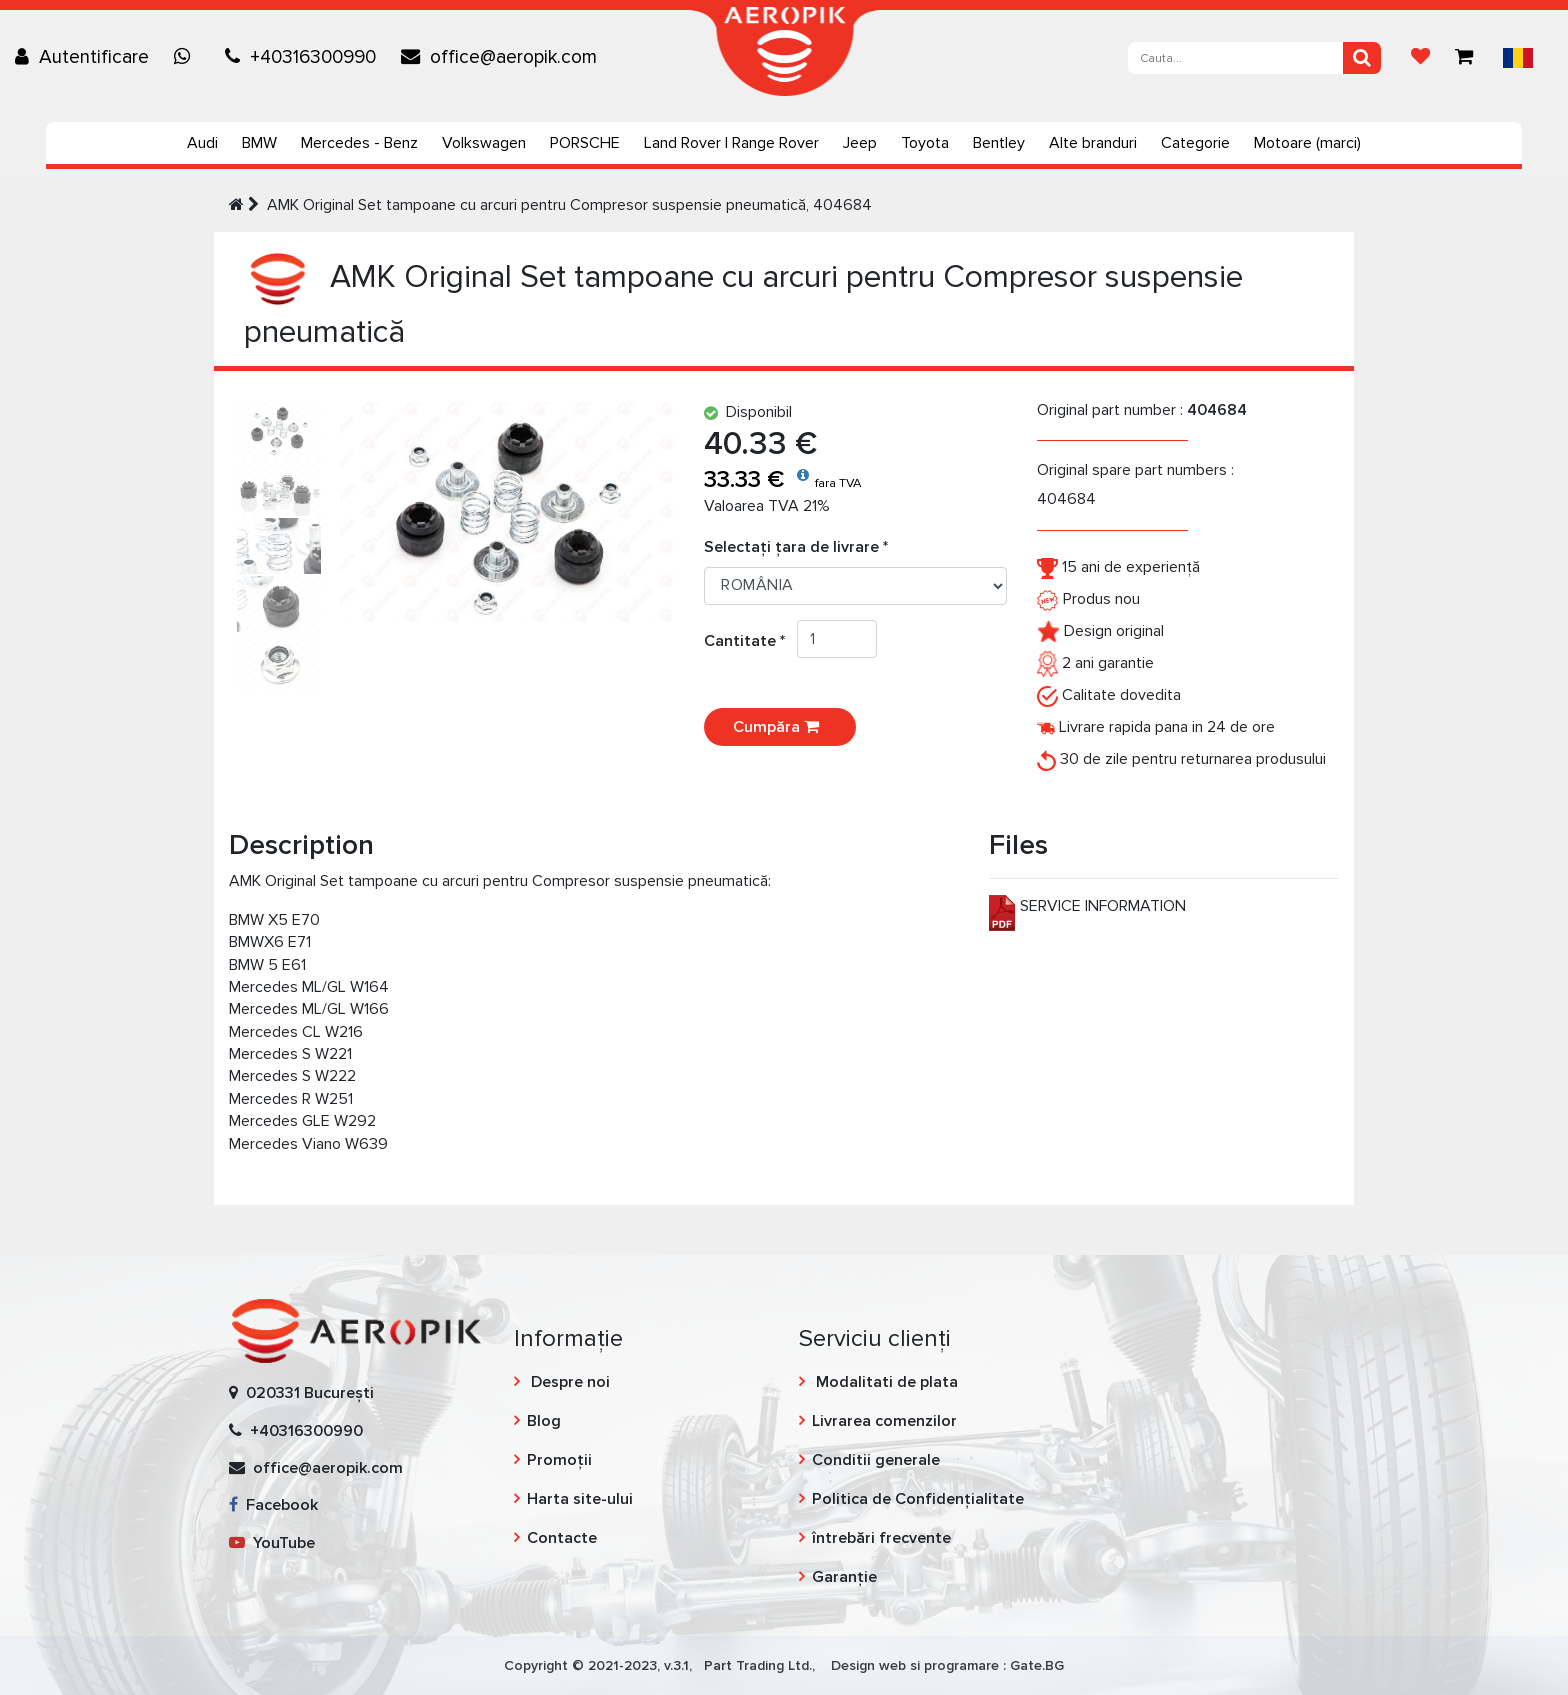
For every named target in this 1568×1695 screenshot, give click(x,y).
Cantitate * (750, 641)
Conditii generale (876, 1460)
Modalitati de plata (885, 1382)
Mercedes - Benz (359, 143)
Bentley (999, 143)
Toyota (925, 143)
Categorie (1195, 143)
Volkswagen (484, 143)
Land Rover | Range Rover (731, 143)
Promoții (559, 1460)
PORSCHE (585, 143)
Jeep (860, 143)
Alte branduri (1093, 143)
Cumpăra (780, 727)
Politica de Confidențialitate (918, 1499)
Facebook (273, 1505)
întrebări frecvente (881, 1538)
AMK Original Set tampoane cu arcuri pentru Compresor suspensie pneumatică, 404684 (569, 205)
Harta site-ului (580, 1499)
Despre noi (568, 1382)
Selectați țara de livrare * (796, 547)
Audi (202, 143)
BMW (259, 143)
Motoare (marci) (1307, 143)
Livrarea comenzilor (884, 1421)
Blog (544, 1421)
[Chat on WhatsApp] (187, 57)
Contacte (562, 1538)
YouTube (272, 1543)
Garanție (844, 1577)
